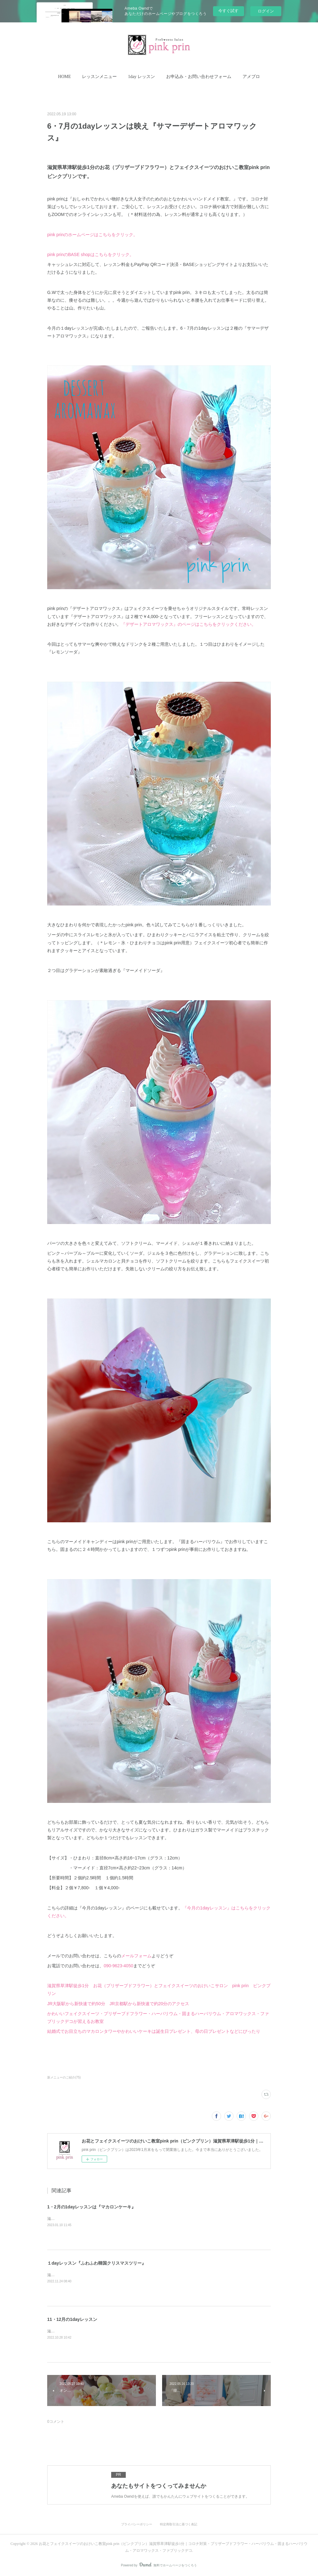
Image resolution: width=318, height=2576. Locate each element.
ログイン (266, 11)
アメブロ (251, 76)
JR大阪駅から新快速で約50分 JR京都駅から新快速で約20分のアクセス (118, 2003)
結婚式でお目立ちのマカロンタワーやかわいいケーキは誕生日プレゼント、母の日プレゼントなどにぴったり (153, 2031)
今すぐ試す (228, 10)
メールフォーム (136, 1955)
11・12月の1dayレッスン (72, 2319)
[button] (64, 76)
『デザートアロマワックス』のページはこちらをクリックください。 (188, 624)
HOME (64, 76)
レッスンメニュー (99, 76)
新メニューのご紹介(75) (64, 2077)
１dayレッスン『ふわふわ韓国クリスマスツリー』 (96, 2263)
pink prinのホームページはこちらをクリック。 (92, 234)
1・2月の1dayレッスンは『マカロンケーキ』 (91, 2206)
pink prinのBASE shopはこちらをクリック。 (90, 254)
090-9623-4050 (118, 1965)
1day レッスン (141, 76)
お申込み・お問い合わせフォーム (198, 76)
